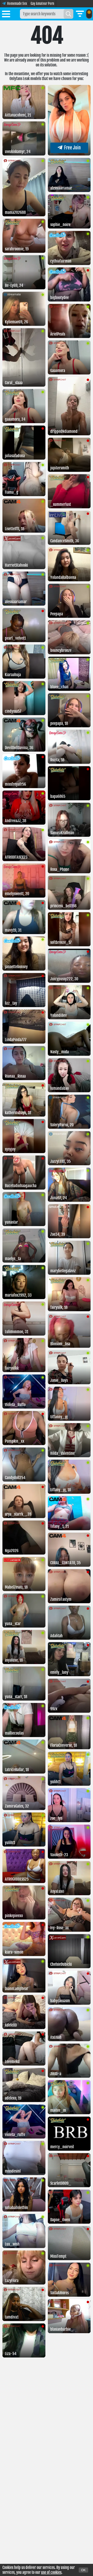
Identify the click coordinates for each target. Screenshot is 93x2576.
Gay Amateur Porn (42, 3)
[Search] (68, 14)
